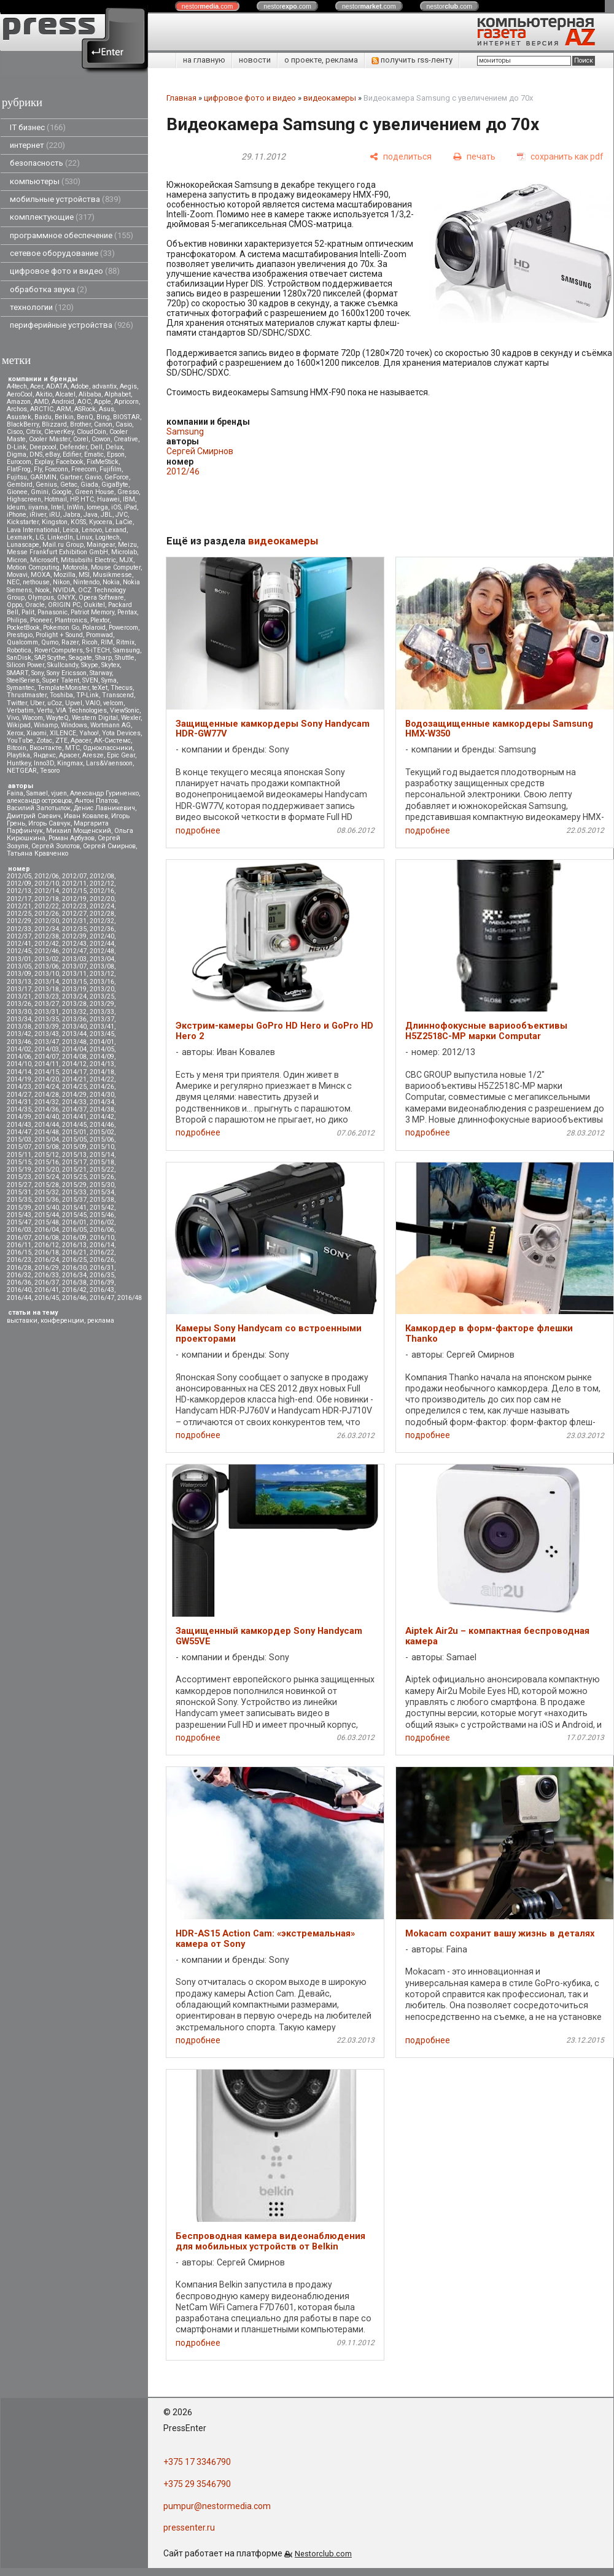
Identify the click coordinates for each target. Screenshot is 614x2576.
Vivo (13, 718)
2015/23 (19, 1177)
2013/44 (74, 1034)
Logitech (107, 537)
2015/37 (74, 1200)
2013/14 (46, 982)
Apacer (69, 755)
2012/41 (19, 944)
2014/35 (19, 1109)
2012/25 (19, 914)
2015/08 (46, 1147)
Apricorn (126, 402)
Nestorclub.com (323, 2553)
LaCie (124, 522)
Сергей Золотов (55, 846)
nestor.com (207, 6)
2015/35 (19, 1200)
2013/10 (46, 974)
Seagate (80, 658)
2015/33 (74, 1192)
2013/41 (102, 1027)
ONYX (66, 597)
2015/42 (102, 1208)
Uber (37, 703)
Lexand (115, 530)
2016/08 (46, 1238)
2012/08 (102, 876)
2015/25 (74, 1177)
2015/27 (19, 1185)
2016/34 (74, 1275)
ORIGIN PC (64, 605)
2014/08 (74, 1057)
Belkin (64, 417)
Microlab (124, 552)
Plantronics (71, 620)
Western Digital (95, 718)
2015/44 (46, 1215)
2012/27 (74, 914)
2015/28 (46, 1185)
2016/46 (74, 1298)
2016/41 (46, 1290)
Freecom (83, 469)
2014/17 (74, 1072)
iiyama (38, 507)
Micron (17, 560)
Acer (36, 386)
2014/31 (19, 1102)
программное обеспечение (71, 235)
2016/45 (46, 1298)
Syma (109, 680)
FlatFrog (19, 469)
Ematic (94, 454)
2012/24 (102, 906)
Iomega (97, 507)
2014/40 (46, 1117)
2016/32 (19, 1275)
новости (255, 59)
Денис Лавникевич (104, 808)
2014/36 (46, 1109)
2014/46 (102, 1125)
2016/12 (46, 1245)
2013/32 (74, 1012)
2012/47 (74, 951)
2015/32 (46, 1192)
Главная (181, 97)
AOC (84, 402)
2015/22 (102, 1170)
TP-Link (87, 695)
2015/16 (46, 1162)
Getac (68, 485)
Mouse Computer (116, 567)
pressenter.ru (189, 2527)
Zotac (44, 741)
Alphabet (117, 394)
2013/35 (46, 1019)
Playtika (18, 755)
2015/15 (19, 1162)
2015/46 (102, 1215)
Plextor (99, 620)
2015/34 (102, 1192)
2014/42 (102, 1117)
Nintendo (86, 582)
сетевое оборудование (62, 253)
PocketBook (23, 628)
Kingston (55, 522)
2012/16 (102, 891)
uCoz (54, 703)
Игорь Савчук (49, 823)
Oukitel (94, 605)
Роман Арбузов (72, 838)
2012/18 (46, 899)
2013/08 (102, 966)
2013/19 (74, 989)
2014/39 (19, 1117)
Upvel (73, 703)
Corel (80, 439)
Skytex (110, 665)
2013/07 (74, 966)
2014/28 (46, 1095)
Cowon (101, 439)
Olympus (41, 597)
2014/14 (19, 1072)
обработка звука (48, 289)
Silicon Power (25, 665)
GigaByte (114, 485)
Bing (103, 417)
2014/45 (74, 1125)
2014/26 (102, 1087)
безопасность (45, 163)
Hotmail (55, 499)
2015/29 (74, 1185)
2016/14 (102, 1245)
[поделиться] (400, 157)
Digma (16, 454)
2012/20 (102, 899)
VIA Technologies (81, 710)
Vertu (45, 710)
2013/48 (74, 1042)
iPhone (16, 515)
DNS (35, 454)
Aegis (128, 386)
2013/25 (102, 996)
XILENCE (63, 733)
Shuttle (124, 658)
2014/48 (46, 1132)
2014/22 (102, 1079)
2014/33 (74, 1102)
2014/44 (46, 1125)
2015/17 (74, 1162)
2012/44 (102, 944)
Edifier (72, 454)
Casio (123, 424)
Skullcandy (62, 665)
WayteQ (57, 718)
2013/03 (74, 959)
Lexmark (20, 537)
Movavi (17, 575)
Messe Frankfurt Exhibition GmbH (57, 552)
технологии (42, 307)
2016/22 (102, 1252)
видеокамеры (329, 97)
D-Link (16, 447)
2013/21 (19, 996)
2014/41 (74, 1117)
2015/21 (74, 1170)
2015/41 (74, 1208)
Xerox (15, 733)
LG (40, 537)
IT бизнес (38, 127)
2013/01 (19, 959)
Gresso (128, 492)
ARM (63, 409)
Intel (57, 507)
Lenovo (92, 530)
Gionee (17, 492)
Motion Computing (33, 567)
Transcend (118, 695)
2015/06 (102, 1139)
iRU (54, 515)
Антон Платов (96, 801)
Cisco (15, 432)
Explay (43, 462)
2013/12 (102, 974)
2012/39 (74, 936)
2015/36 (46, 1200)
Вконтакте (45, 748)
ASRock (85, 409)
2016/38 (74, 1282)
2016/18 (46, 1252)
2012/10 (46, 884)
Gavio (93, 477)
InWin (75, 507)
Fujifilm (110, 469)
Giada (89, 485)
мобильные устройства (65, 199)
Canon (103, 424)
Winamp (46, 725)
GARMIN (43, 477)
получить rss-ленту (412, 59)
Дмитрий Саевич (34, 816)
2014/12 (74, 1064)
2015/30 (102, 1185)
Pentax (127, 612)
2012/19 (74, 899)
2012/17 (19, 899)
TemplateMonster (63, 688)
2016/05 (74, 1230)
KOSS (78, 522)
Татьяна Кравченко (37, 853)
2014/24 (46, 1087)
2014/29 (74, 1095)
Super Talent (60, 680)
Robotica (19, 650)
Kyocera (100, 522)
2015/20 (46, 1170)
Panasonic (52, 612)
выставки (22, 1321)
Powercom (123, 628)
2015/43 (19, 1215)
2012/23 (74, 906)
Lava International (33, 530)
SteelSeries (23, 680)
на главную (204, 59)
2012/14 (46, 891)
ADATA (57, 386)
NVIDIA (64, 590)
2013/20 (102, 989)
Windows (74, 725)
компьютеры (45, 181)
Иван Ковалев (86, 816)
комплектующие (52, 217)
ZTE (61, 741)
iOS (116, 507)
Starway (101, 673)
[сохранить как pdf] (560, 157)
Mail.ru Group (63, 545)
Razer (70, 642)
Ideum (16, 507)
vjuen (59, 793)
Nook (42, 590)
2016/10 (102, 1238)
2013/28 (74, 1004)
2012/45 (19, 951)
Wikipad (19, 725)
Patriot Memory (92, 612)
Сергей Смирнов (109, 846)
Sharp (103, 658)
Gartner (71, 477)
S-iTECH (98, 650)
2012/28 (102, 914)
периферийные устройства (71, 325)
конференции (62, 1321)
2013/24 (74, 996)
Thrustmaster (27, 695)
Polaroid (94, 628)
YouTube (20, 741)
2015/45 (74, 1215)
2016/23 (19, 1260)
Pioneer (41, 620)
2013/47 (46, 1042)
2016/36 (19, 1282)
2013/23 (46, 996)
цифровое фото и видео (65, 271)
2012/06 (46, 876)
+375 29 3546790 (197, 2484)
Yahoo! (89, 733)
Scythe (56, 658)
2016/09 (74, 1238)
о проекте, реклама (321, 59)
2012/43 (74, 944)
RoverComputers (58, 650)
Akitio (44, 394)
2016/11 (19, 1245)
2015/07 (19, 1147)
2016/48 (129, 1298)
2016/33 (46, 1275)
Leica (71, 530)
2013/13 (19, 982)
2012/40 (102, 936)
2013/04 (102, 959)
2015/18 (102, 1162)
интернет (37, 145)
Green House (94, 492)
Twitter (17, 703)
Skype (89, 665)
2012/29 (19, 921)
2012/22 (46, 906)
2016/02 (102, 1222)
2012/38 (46, 936)
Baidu (43, 417)
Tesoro (50, 771)
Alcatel (65, 394)
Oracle (35, 605)
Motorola (75, 567)
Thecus (122, 688)
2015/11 (19, 1155)
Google (62, 492)
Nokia (111, 582)
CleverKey (59, 432)
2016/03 (19, 1230)
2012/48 (102, 951)
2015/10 (102, 1147)
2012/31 (74, 921)
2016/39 (102, 1282)
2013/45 (102, 1034)
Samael (37, 793)
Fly (38, 469)
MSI (84, 575)
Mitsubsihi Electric (88, 560)
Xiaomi (36, 733)
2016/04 (46, 1230)
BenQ (85, 417)
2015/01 (74, 1132)
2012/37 (19, 936)
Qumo (49, 642)
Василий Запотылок (39, 808)
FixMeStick (103, 462)
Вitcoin (16, 748)
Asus (106, 409)
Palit (27, 612)
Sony (37, 673)
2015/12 (46, 1155)
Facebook (70, 462)
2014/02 (19, 1049)
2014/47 (19, 1132)
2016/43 (102, 1290)
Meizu (127, 545)
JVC (121, 515)
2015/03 (19, 1139)
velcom (113, 703)
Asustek (19, 417)
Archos (17, 409)
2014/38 (102, 1109)
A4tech (17, 386)
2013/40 (74, 1027)
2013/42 (19, 1034)
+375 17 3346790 (197, 2462)
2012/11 (74, 884)
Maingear (101, 545)
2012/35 (74, 929)
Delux (114, 447)
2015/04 (46, 1139)
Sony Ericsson (67, 673)
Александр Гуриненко (104, 793)
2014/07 (46, 1057)
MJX (126, 560)
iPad (130, 507)
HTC (87, 499)
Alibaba (90, 394)
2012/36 (102, 929)
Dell (96, 447)
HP (73, 499)
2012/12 (102, 884)
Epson (116, 454)
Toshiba (61, 695)
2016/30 (74, 1268)
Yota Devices (121, 733)
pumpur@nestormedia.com (217, 2506)
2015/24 (46, 1177)
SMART (17, 673)
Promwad (99, 635)
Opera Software (101, 597)
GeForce (116, 477)
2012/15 (74, 891)
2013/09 (19, 974)
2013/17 (19, 989)
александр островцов (39, 801)
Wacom (32, 718)
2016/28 (19, 1268)
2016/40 (19, 1290)
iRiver (37, 515)
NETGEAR (22, 771)
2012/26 (46, 914)
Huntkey (19, 763)
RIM (107, 642)
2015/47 (19, 1222)
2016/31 (102, 1268)
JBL (106, 515)
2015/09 (74, 1147)
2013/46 (19, 1042)
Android (63, 402)
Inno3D (44, 763)
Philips (17, 620)
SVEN (90, 680)
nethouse (36, 582)
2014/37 (74, 1109)
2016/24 (46, 1260)
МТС (72, 748)
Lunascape (23, 545)
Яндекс (44, 755)
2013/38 (19, 1027)
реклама (100, 1321)
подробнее (198, 830)
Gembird (20, 485)
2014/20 (46, 1079)
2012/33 (19, 929)
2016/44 (19, 1298)
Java (91, 515)
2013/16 (102, 982)
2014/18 (102, 1072)
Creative (126, 439)
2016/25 (74, 1260)
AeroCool (20, 394)
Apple (102, 402)
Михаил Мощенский (78, 831)
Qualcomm (22, 642)
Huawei (108, 499)
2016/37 (46, 1282)
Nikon (61, 582)
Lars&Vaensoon (109, 763)
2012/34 (46, 929)
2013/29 (102, 1004)
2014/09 (102, 1057)
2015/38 (102, 1200)
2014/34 (102, 1102)
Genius (46, 485)
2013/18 (46, 989)
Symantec (20, 688)
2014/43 (19, 1125)
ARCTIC (41, 409)
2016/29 (46, 1268)
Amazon (19, 402)
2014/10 (19, 1064)
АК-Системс (112, 741)
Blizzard (54, 424)
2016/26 (102, 1260)
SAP (39, 658)
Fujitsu (17, 477)
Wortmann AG (110, 725)
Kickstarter (23, 522)
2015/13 (74, 1155)
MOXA (40, 575)
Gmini (40, 492)
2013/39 (46, 1027)
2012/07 (74, 876)
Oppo (14, 605)
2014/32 (46, 1102)
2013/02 (46, 959)
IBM (129, 499)
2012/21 (19, 906)
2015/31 (19, 1192)
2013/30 (19, 1012)
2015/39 (19, 1208)
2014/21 (74, 1079)
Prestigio (20, 635)
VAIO (92, 703)
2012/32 (102, 921)
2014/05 (102, 1049)
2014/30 (102, 1095)
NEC (13, 582)
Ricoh (90, 642)
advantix (104, 386)
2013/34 (19, 1019)
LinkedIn (60, 537)
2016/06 (102, 1230)
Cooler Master (49, 439)
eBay (52, 454)
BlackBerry (23, 424)
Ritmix (125, 642)
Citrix (33, 432)
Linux (84, 537)
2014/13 (102, 1064)
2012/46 (46, 951)
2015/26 (102, 1177)
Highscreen (24, 499)
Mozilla (64, 575)
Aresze (93, 755)
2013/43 (46, 1034)
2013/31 (46, 1012)
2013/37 (102, 1019)
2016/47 (102, 1298)
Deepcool (42, 447)
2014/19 (19, 1079)
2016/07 (19, 1238)
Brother (80, 424)
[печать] (474, 157)
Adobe (80, 386)
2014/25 (74, 1087)
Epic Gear (121, 755)
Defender (73, 447)
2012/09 (19, 884)
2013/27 (46, 1004)
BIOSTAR (126, 417)
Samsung (126, 650)
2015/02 (102, 1132)
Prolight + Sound (59, 635)
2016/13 (74, 1245)
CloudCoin (91, 432)
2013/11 (74, 974)
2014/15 (46, 1072)
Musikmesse (112, 575)
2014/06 (19, 1057)
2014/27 (19, 1095)
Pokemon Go (61, 628)
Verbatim (20, 710)
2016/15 (19, 1252)
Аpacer (81, 741)
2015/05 (74, 1139)
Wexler (131, 718)
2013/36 (74, 1019)
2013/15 (74, 982)
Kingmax (70, 763)
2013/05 (19, 966)
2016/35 (102, 1275)
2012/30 (46, 921)
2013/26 (19, 1004)
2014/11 (46, 1064)
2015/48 (46, 1222)
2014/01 (102, 1042)
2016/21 (74, 1252)
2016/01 (74, 1222)
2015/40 (46, 1208)
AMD (41, 402)
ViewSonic (124, 710)
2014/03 (46, 1049)
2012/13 (19, 891)
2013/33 (102, 1012)
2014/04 (74, 1049)
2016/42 (74, 1290)
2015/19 (19, 1170)
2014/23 (19, 1087)
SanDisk (19, 658)
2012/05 (19, 876)
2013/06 (46, 966)
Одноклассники (108, 748)
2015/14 (102, 1155)
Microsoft (44, 560)
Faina (15, 793)
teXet (99, 688)
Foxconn (56, 469)
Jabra (71, 515)
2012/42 (46, 944)
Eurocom (19, 462)
